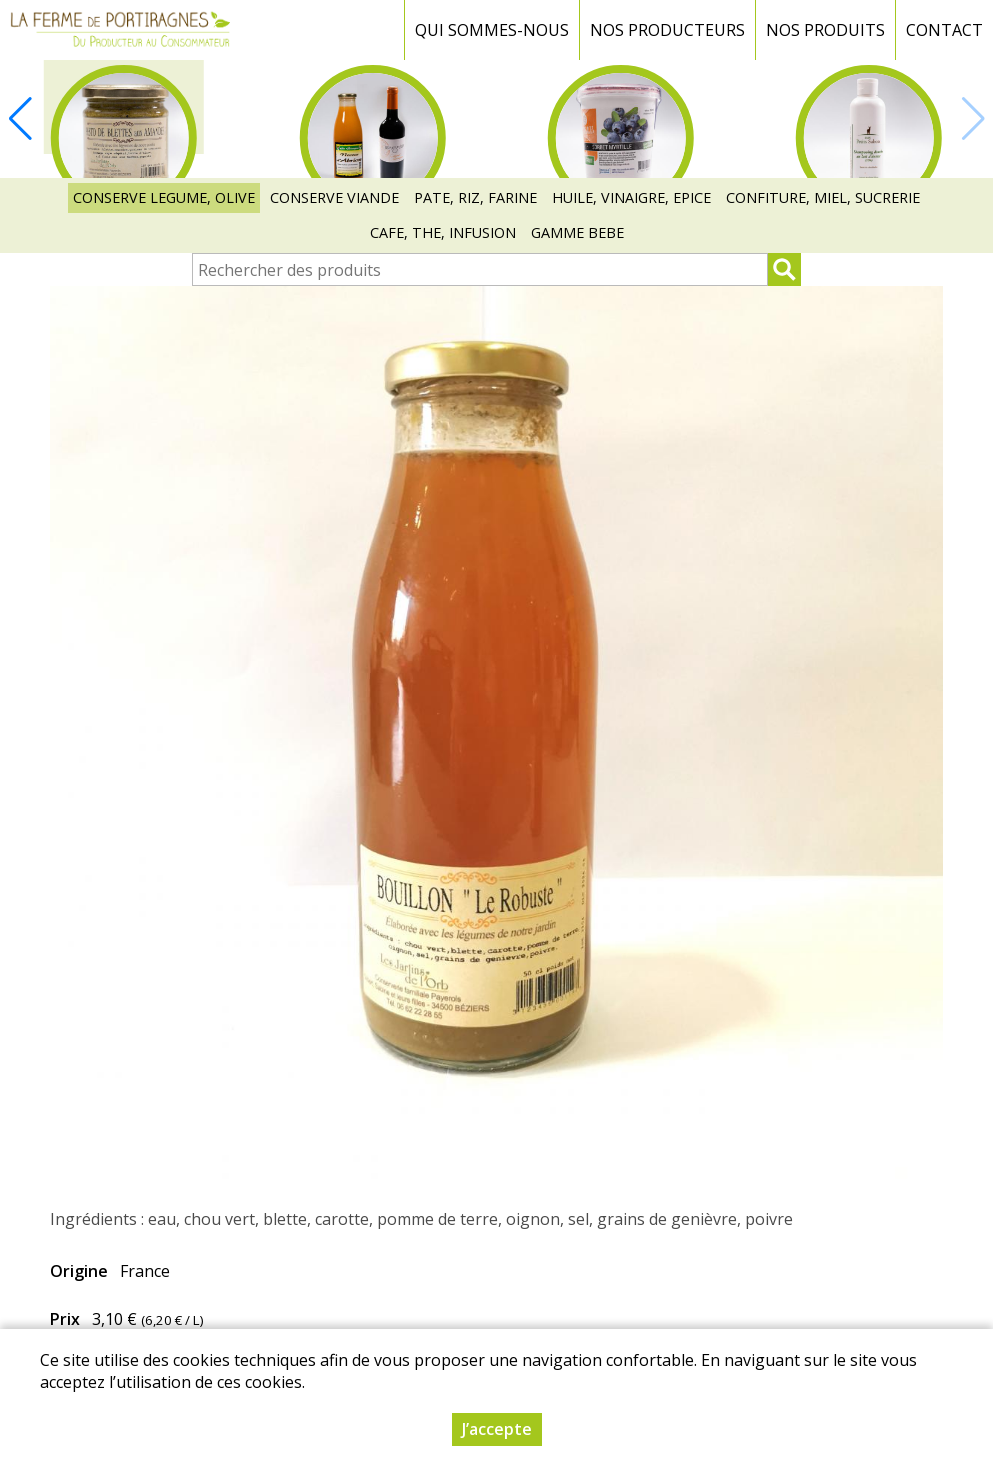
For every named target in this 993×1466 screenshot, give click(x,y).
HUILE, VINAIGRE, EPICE (631, 197)
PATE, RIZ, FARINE (475, 197)
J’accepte (497, 1435)
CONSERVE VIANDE (334, 197)
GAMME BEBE (577, 232)
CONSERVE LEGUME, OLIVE (164, 197)
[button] (20, 119)
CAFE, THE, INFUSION (443, 232)
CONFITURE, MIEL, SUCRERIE (823, 197)
